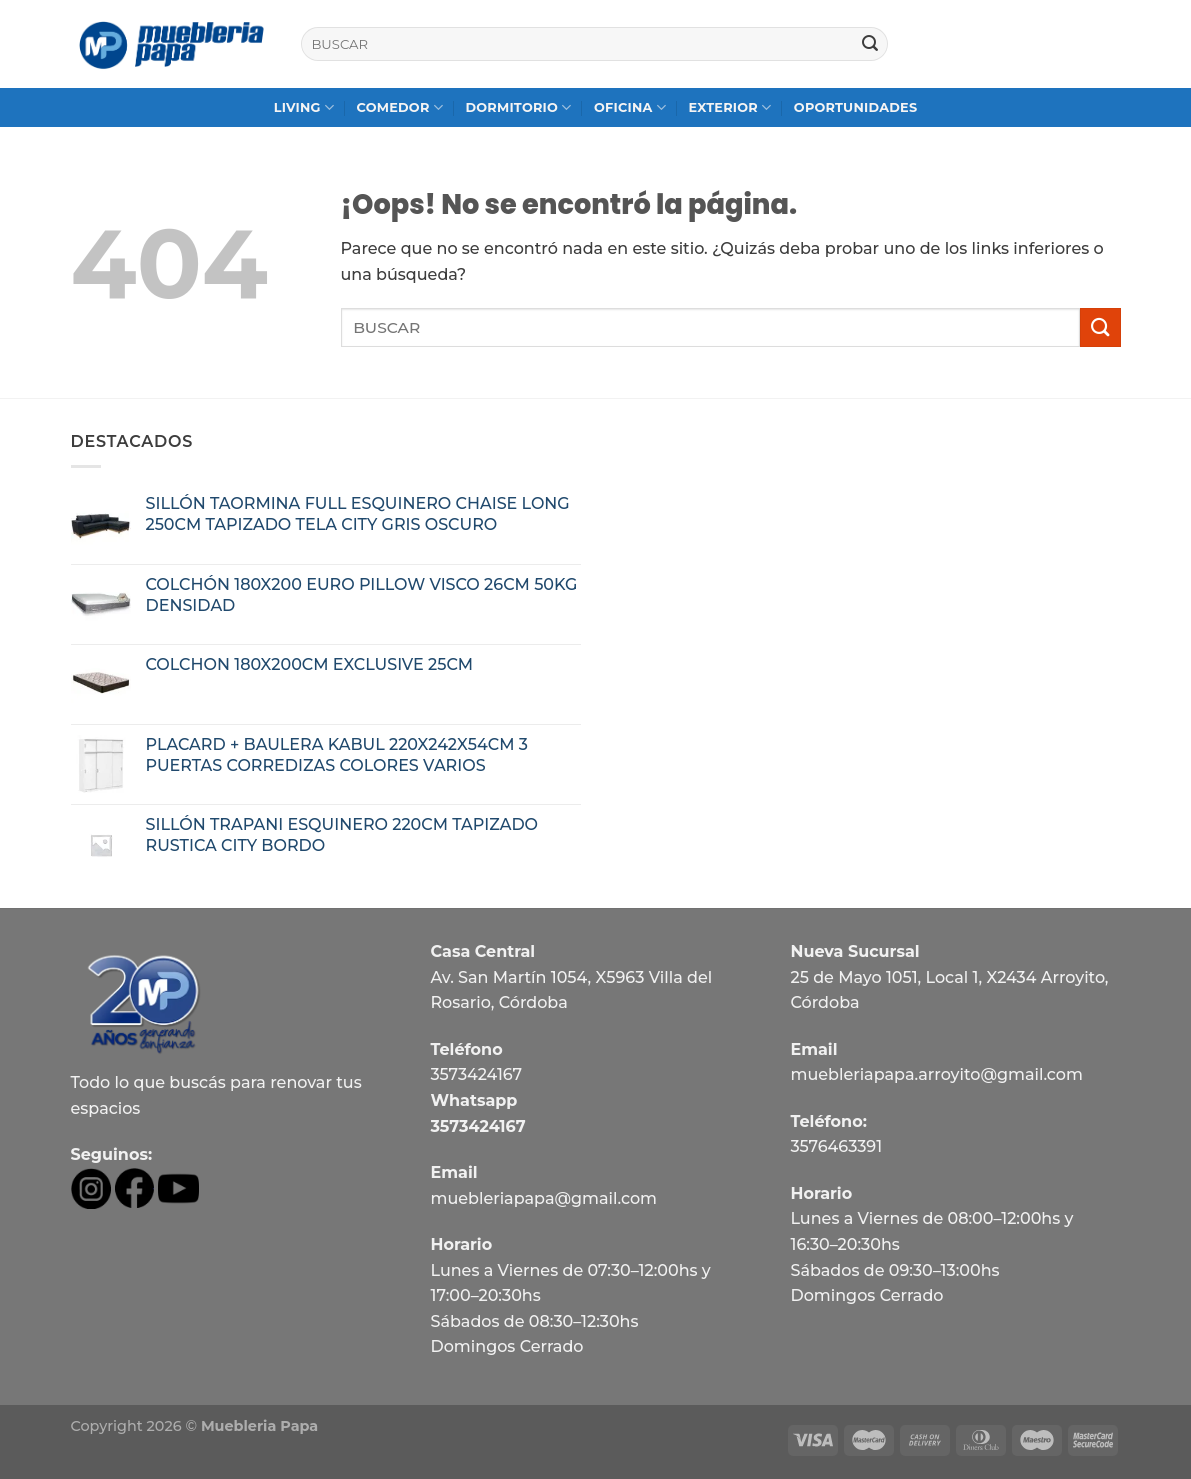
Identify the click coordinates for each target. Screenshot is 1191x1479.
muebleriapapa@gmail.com (543, 1198)
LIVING (304, 107)
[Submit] (870, 44)
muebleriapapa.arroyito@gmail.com (936, 1074)
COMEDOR (400, 107)
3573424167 (476, 1074)
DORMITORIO (518, 107)
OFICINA (630, 107)
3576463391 (836, 1146)
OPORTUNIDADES (856, 107)
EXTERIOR (729, 107)
